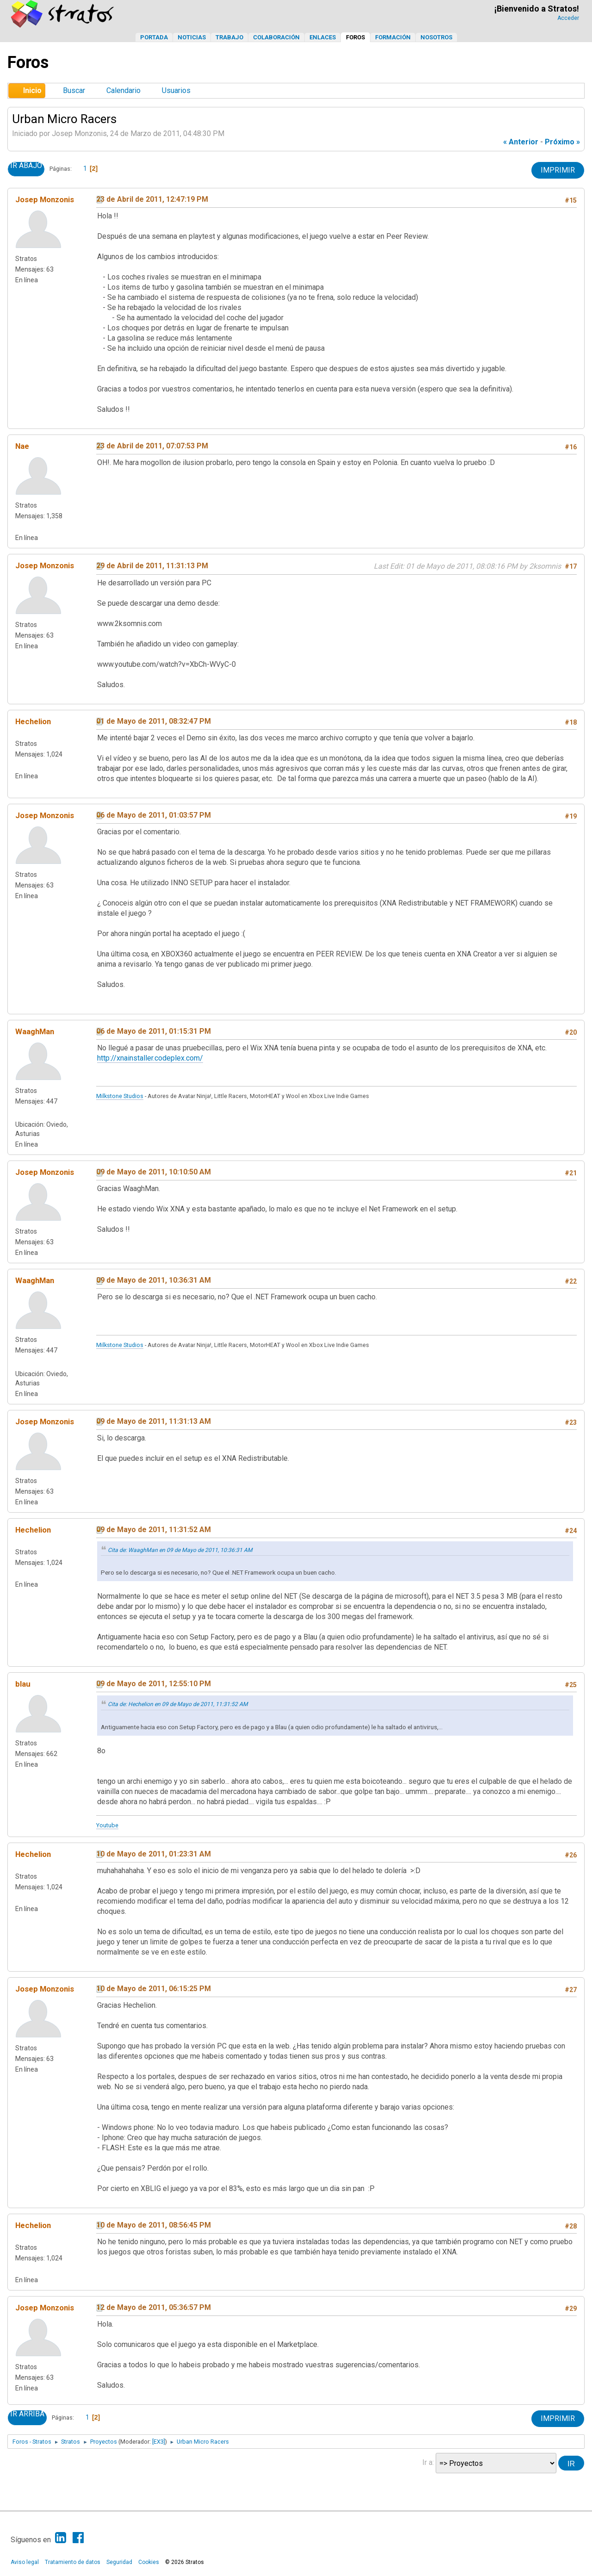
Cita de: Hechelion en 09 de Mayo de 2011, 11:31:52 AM (178, 1704)
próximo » (562, 141)
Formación (393, 37)
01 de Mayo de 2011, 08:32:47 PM (153, 721)
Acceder (568, 18)
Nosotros (436, 37)
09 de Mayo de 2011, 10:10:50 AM (153, 1171)
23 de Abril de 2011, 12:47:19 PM (152, 199)
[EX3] (158, 2441)
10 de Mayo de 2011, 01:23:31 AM (153, 1854)
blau (23, 1683)
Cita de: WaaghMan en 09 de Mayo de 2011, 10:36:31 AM (180, 1550)
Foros (355, 37)
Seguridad (119, 2562)
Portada (154, 37)
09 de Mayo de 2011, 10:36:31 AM (153, 1280)
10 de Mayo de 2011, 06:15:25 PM (153, 1988)
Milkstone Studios (119, 1095)
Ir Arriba (27, 2414)
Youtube (107, 1825)
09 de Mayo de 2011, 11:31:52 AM (153, 1529)
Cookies (148, 2562)
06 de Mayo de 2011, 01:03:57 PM (153, 815)
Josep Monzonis (44, 199)
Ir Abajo (26, 165)
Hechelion (33, 721)
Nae (22, 446)
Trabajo (229, 37)
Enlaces (322, 37)
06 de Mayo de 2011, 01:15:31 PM (153, 1031)
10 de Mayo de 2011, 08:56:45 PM (153, 2225)
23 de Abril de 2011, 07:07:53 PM (152, 445)
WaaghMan (34, 1031)
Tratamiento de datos (72, 2562)
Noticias (192, 37)
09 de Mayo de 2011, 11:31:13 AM (153, 1421)
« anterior (520, 141)
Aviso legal (25, 2562)
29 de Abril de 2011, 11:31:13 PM (152, 565)
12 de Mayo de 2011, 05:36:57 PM (153, 2307)
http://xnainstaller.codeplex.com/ (150, 1058)
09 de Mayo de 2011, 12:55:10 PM (153, 1683)
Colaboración (276, 37)
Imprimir (558, 170)
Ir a (427, 2462)
